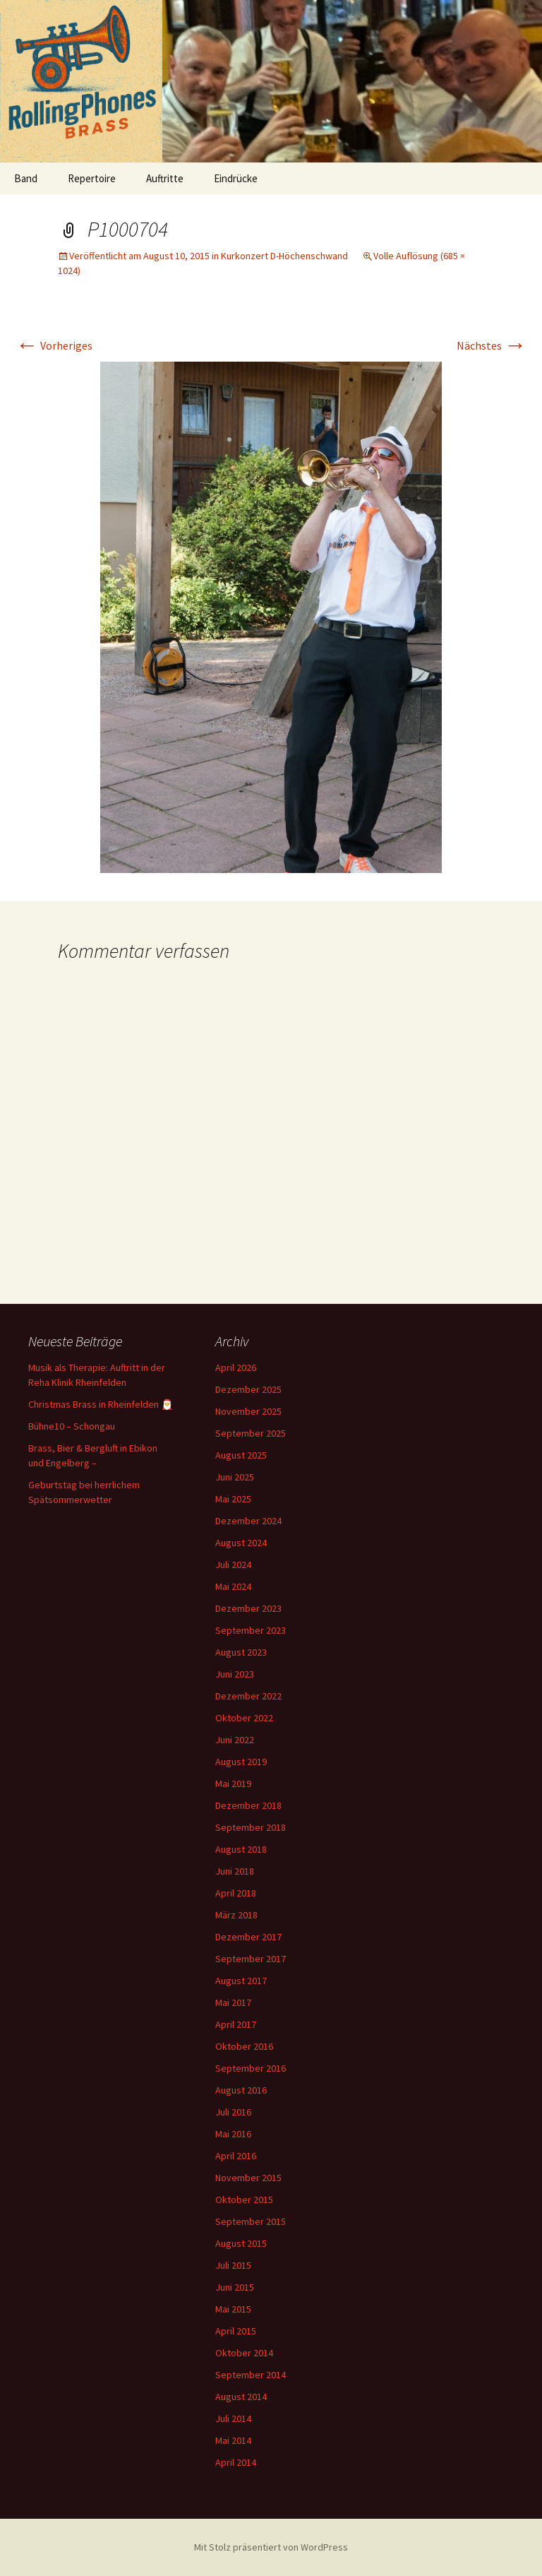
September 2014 (250, 2374)
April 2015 (235, 2331)
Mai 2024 (233, 1586)
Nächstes (491, 345)
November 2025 (248, 1411)
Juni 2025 (234, 1477)
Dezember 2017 (248, 1936)
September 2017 (250, 1958)
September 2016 (250, 2068)
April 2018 (235, 1893)
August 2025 (241, 1455)
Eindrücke (236, 178)
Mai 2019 (233, 1783)
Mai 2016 (233, 2133)
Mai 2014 (233, 2440)
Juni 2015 (234, 2287)
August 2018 (241, 1849)
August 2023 (241, 1652)
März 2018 (236, 1915)
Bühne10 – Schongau (71, 1426)
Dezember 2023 (248, 1608)
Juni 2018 (234, 1871)
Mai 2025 (233, 1498)
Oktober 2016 (244, 2046)
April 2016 (235, 2155)
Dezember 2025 (248, 1389)
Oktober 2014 (244, 2352)
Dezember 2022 (248, 1696)
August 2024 (241, 1542)
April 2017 (235, 2024)
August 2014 (241, 2396)
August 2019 (241, 1761)
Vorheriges (54, 345)
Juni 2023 (234, 1674)
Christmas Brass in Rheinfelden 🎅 (100, 1404)
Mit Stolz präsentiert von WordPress (271, 2547)
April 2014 (235, 2462)
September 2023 (250, 1630)
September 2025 (250, 1433)
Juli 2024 (233, 1564)
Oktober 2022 (244, 1717)
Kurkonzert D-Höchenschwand (284, 255)
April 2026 (235, 1367)
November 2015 (248, 2177)
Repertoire (92, 178)
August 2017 (241, 1980)
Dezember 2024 (248, 1520)
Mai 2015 (233, 2309)
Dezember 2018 (248, 1805)
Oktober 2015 (244, 2199)
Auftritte (164, 178)
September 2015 (250, 2221)
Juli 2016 (233, 2112)
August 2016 (241, 2090)
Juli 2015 (233, 2265)
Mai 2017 (233, 2002)
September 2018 (250, 1827)
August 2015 (241, 2243)
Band (25, 178)
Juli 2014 (233, 2418)
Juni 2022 (234, 1739)
